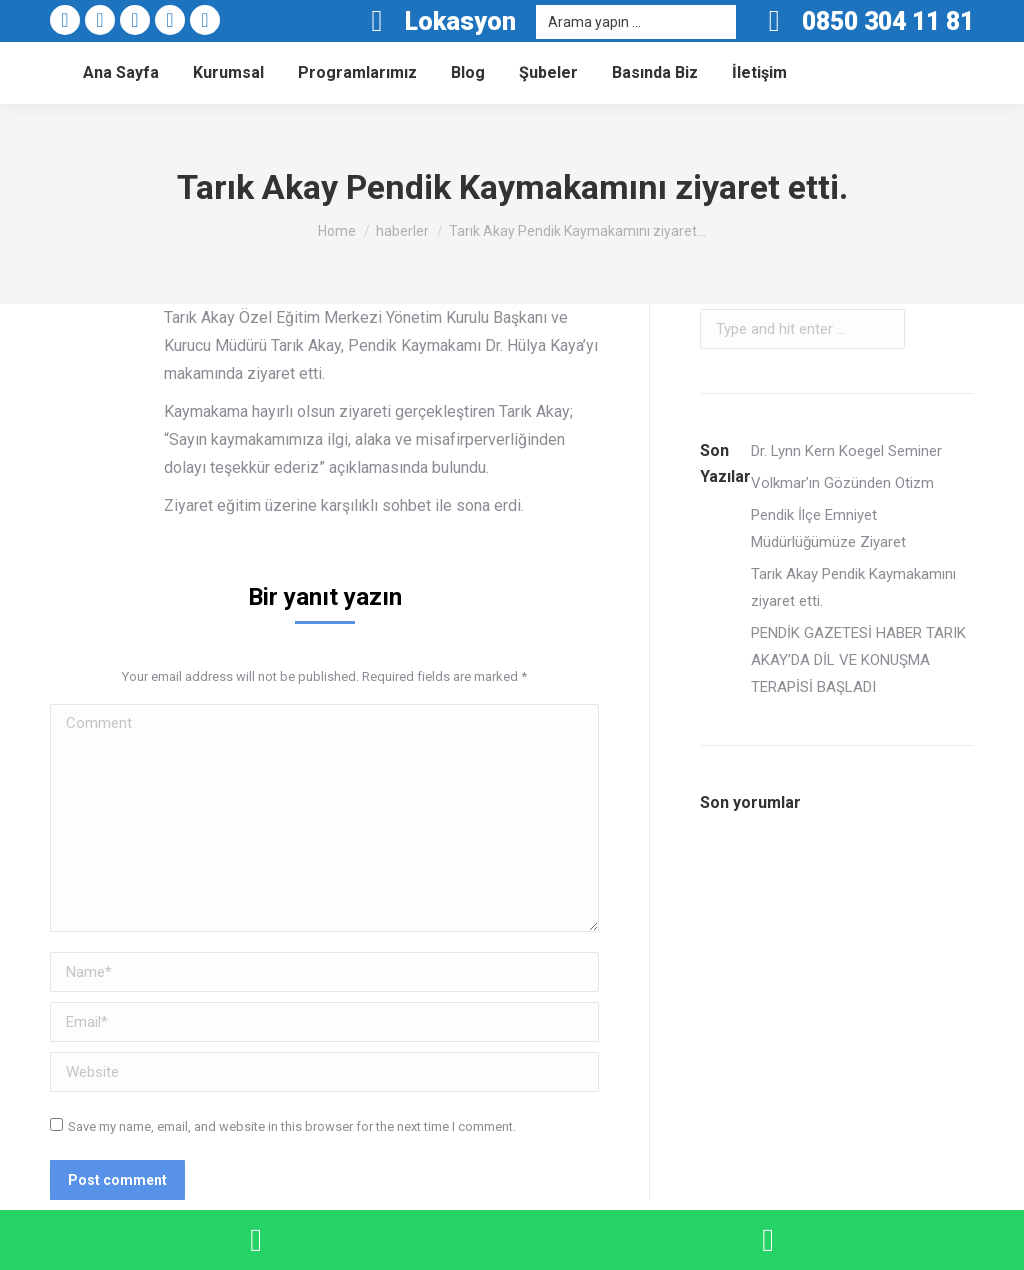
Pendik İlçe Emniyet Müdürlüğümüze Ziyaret (828, 528)
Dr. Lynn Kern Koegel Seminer (846, 451)
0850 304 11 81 (888, 21)
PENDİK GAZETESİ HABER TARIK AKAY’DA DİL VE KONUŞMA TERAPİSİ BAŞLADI (858, 660)
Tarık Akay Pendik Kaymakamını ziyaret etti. (853, 587)
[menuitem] (121, 73)
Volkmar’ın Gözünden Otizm (842, 483)
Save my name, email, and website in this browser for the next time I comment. (292, 1126)
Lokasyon (436, 21)
